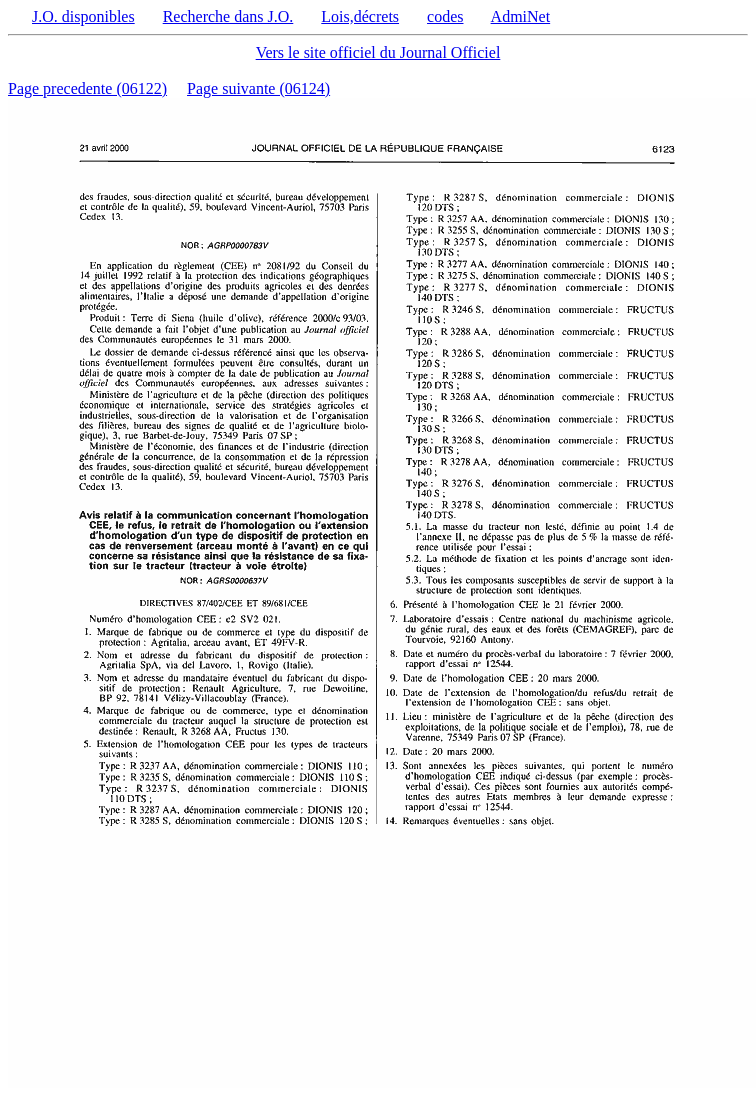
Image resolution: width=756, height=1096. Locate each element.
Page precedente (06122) (87, 88)
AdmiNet (521, 16)
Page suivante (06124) (258, 88)
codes (445, 16)
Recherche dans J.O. (228, 16)
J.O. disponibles (83, 16)
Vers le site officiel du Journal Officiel (378, 52)
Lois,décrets (360, 16)
